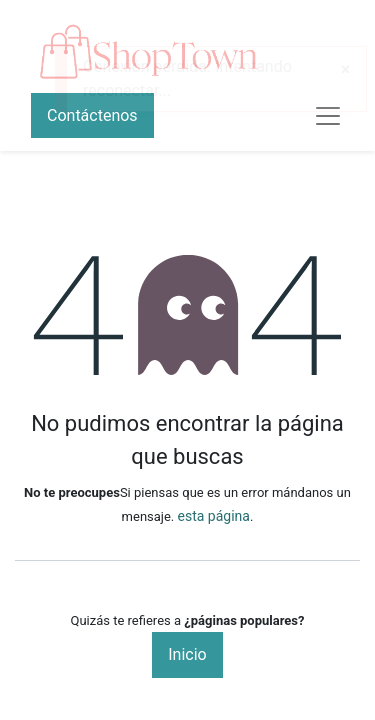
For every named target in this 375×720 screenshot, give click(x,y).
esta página (214, 516)
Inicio (187, 654)
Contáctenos (92, 115)
